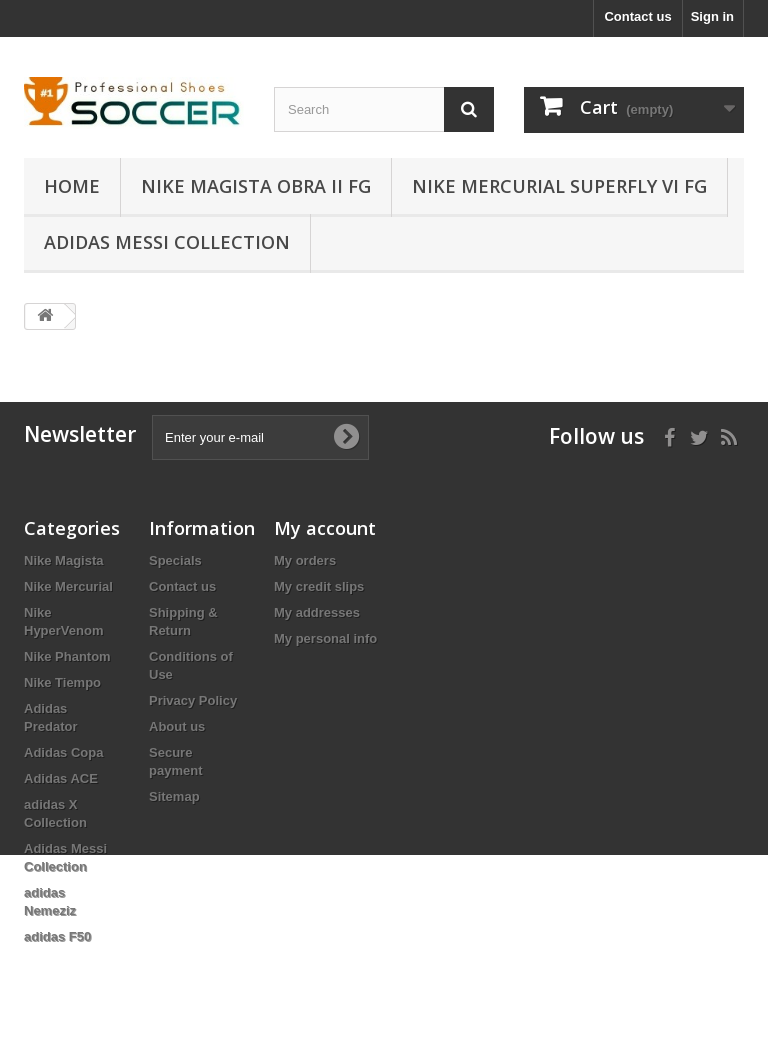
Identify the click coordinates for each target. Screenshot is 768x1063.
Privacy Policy (193, 700)
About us (177, 726)
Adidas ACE (61, 778)
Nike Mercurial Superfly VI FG (559, 186)
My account (325, 528)
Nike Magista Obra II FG (256, 186)
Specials (175, 560)
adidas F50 (57, 936)
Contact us (637, 16)
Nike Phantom (67, 656)
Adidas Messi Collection (167, 242)
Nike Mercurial (68, 586)
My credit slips (319, 586)
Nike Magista (63, 560)
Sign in (712, 16)
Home (72, 186)
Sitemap (174, 796)
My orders (305, 560)
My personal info (325, 638)
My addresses (317, 612)
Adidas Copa (63, 752)
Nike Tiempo (62, 682)
